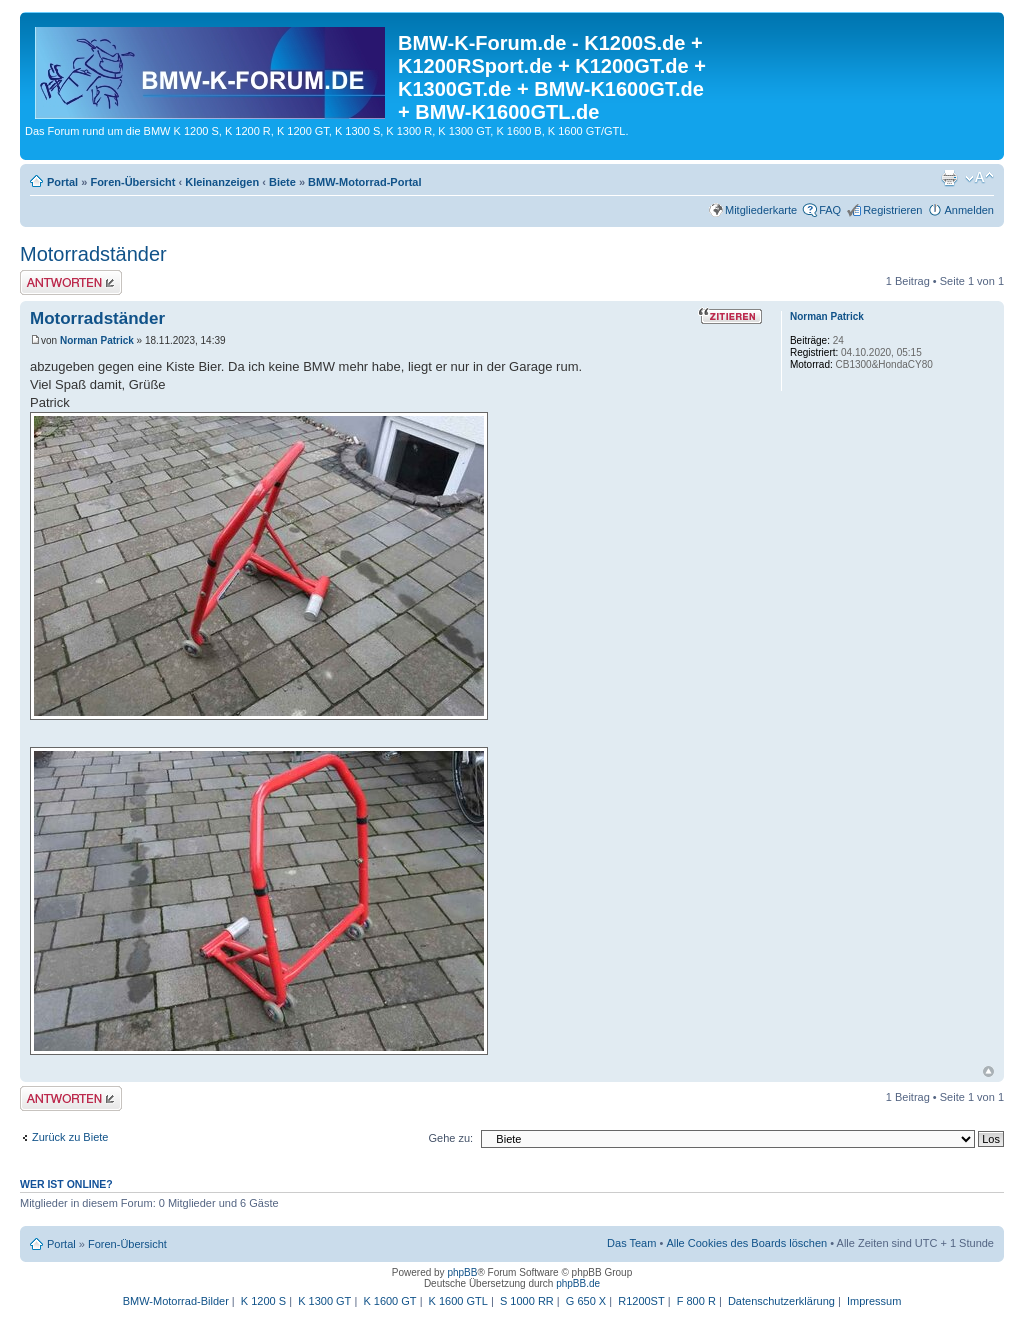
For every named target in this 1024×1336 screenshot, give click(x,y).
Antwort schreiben (71, 282)
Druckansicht (949, 178)
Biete (282, 182)
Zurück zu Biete (70, 1137)
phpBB (462, 1272)
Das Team (631, 1243)
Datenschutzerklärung (781, 1301)
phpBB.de (578, 1283)
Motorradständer (93, 254)
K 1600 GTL (458, 1301)
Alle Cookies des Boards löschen (746, 1243)
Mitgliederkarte (761, 210)
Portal (62, 182)
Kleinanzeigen (222, 182)
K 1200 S (263, 1301)
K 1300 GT (324, 1301)
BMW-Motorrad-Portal (364, 182)
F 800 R (696, 1301)
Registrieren (892, 210)
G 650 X (586, 1301)
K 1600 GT (389, 1301)
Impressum (874, 1301)
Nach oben (988, 1071)
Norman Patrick (97, 340)
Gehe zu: (450, 1138)
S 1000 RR (527, 1301)
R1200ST (641, 1301)
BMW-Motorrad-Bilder (176, 1301)
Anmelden (969, 210)
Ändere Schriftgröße (979, 178)
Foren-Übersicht (132, 182)
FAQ (830, 210)
